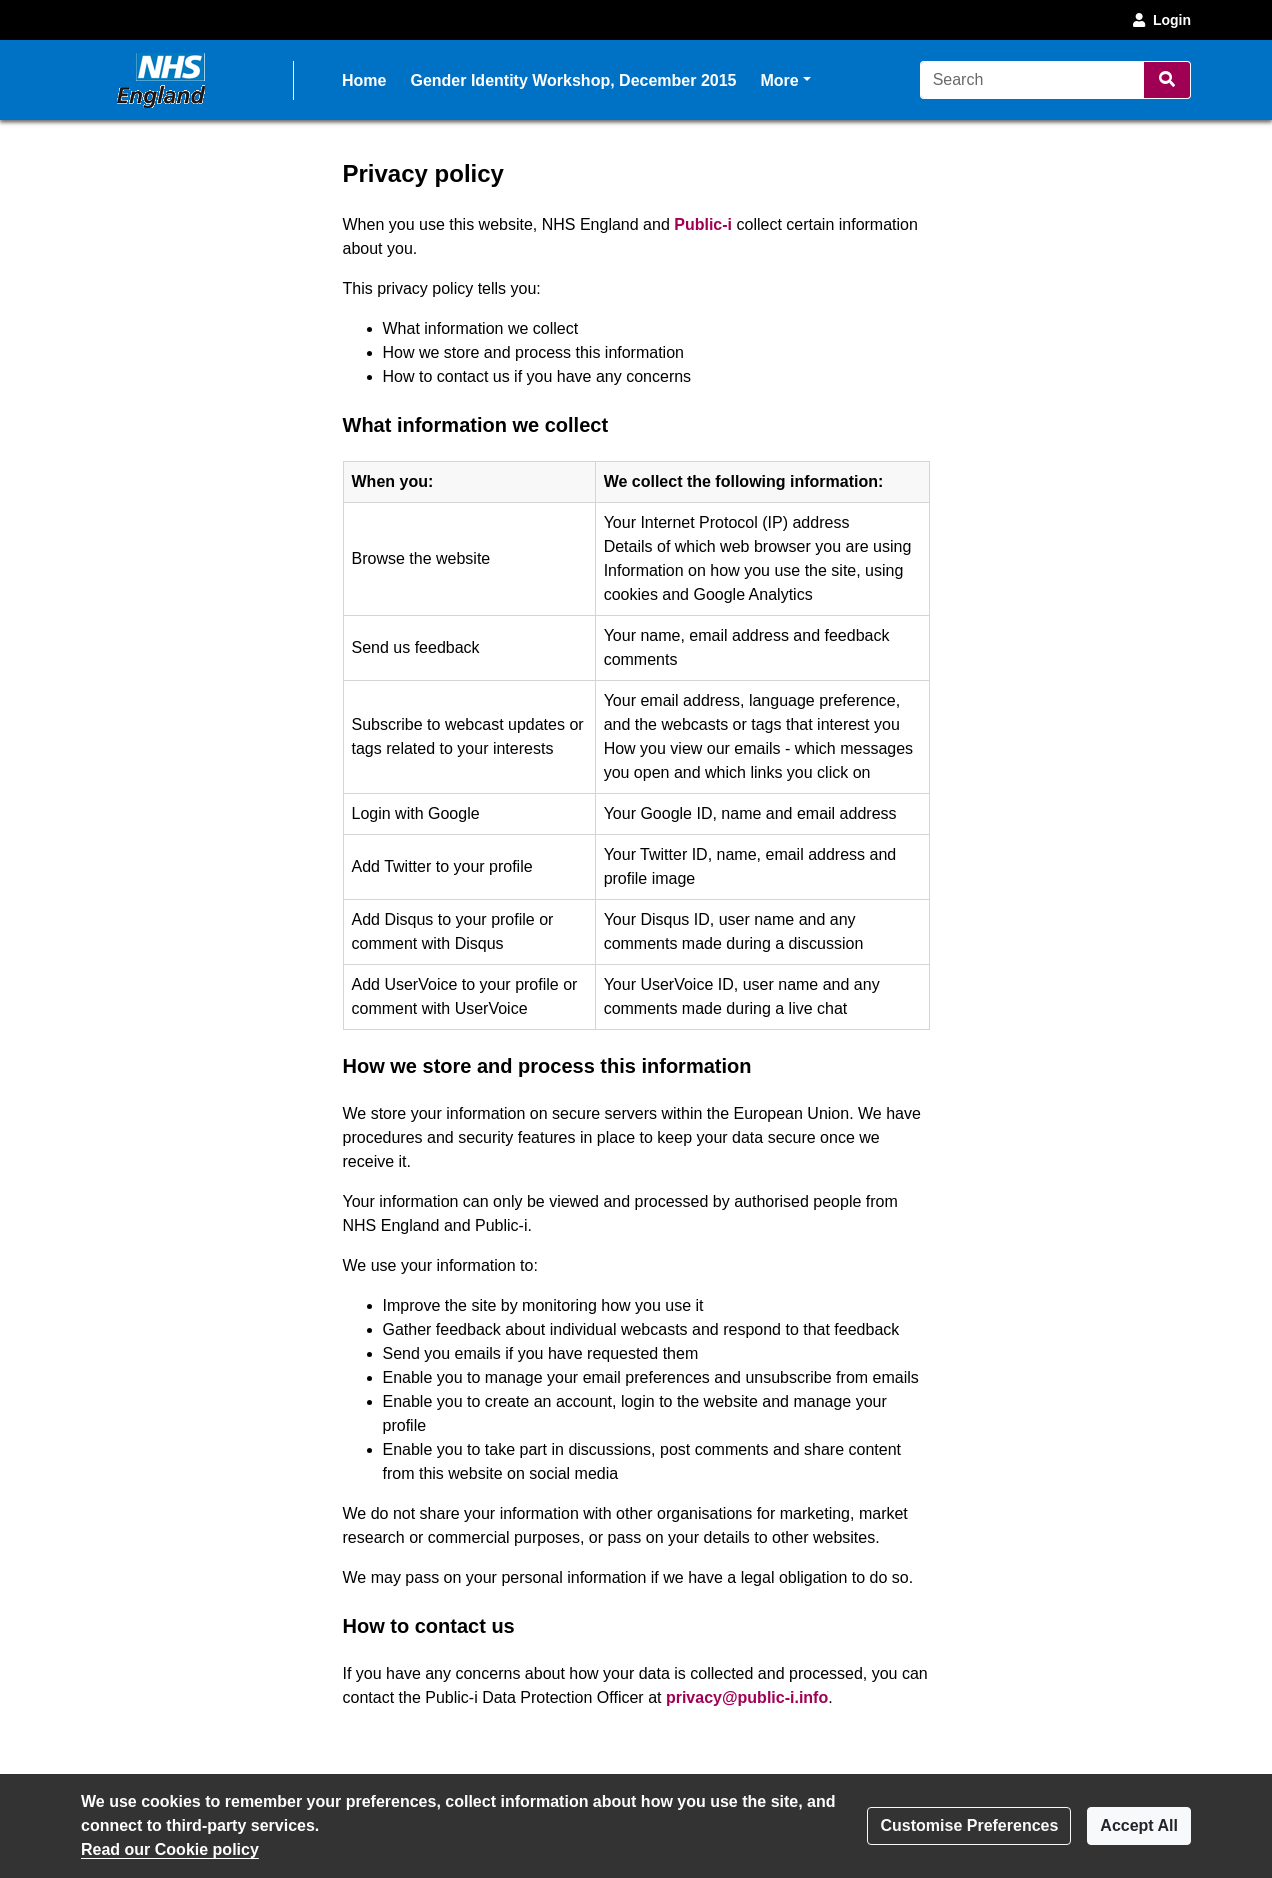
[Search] (1032, 80)
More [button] (785, 78)
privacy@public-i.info (747, 1697)
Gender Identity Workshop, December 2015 (573, 80)
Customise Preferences (969, 1825)
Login (1160, 20)
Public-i (703, 224)
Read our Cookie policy (170, 1849)
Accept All (1139, 1825)
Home (364, 80)
